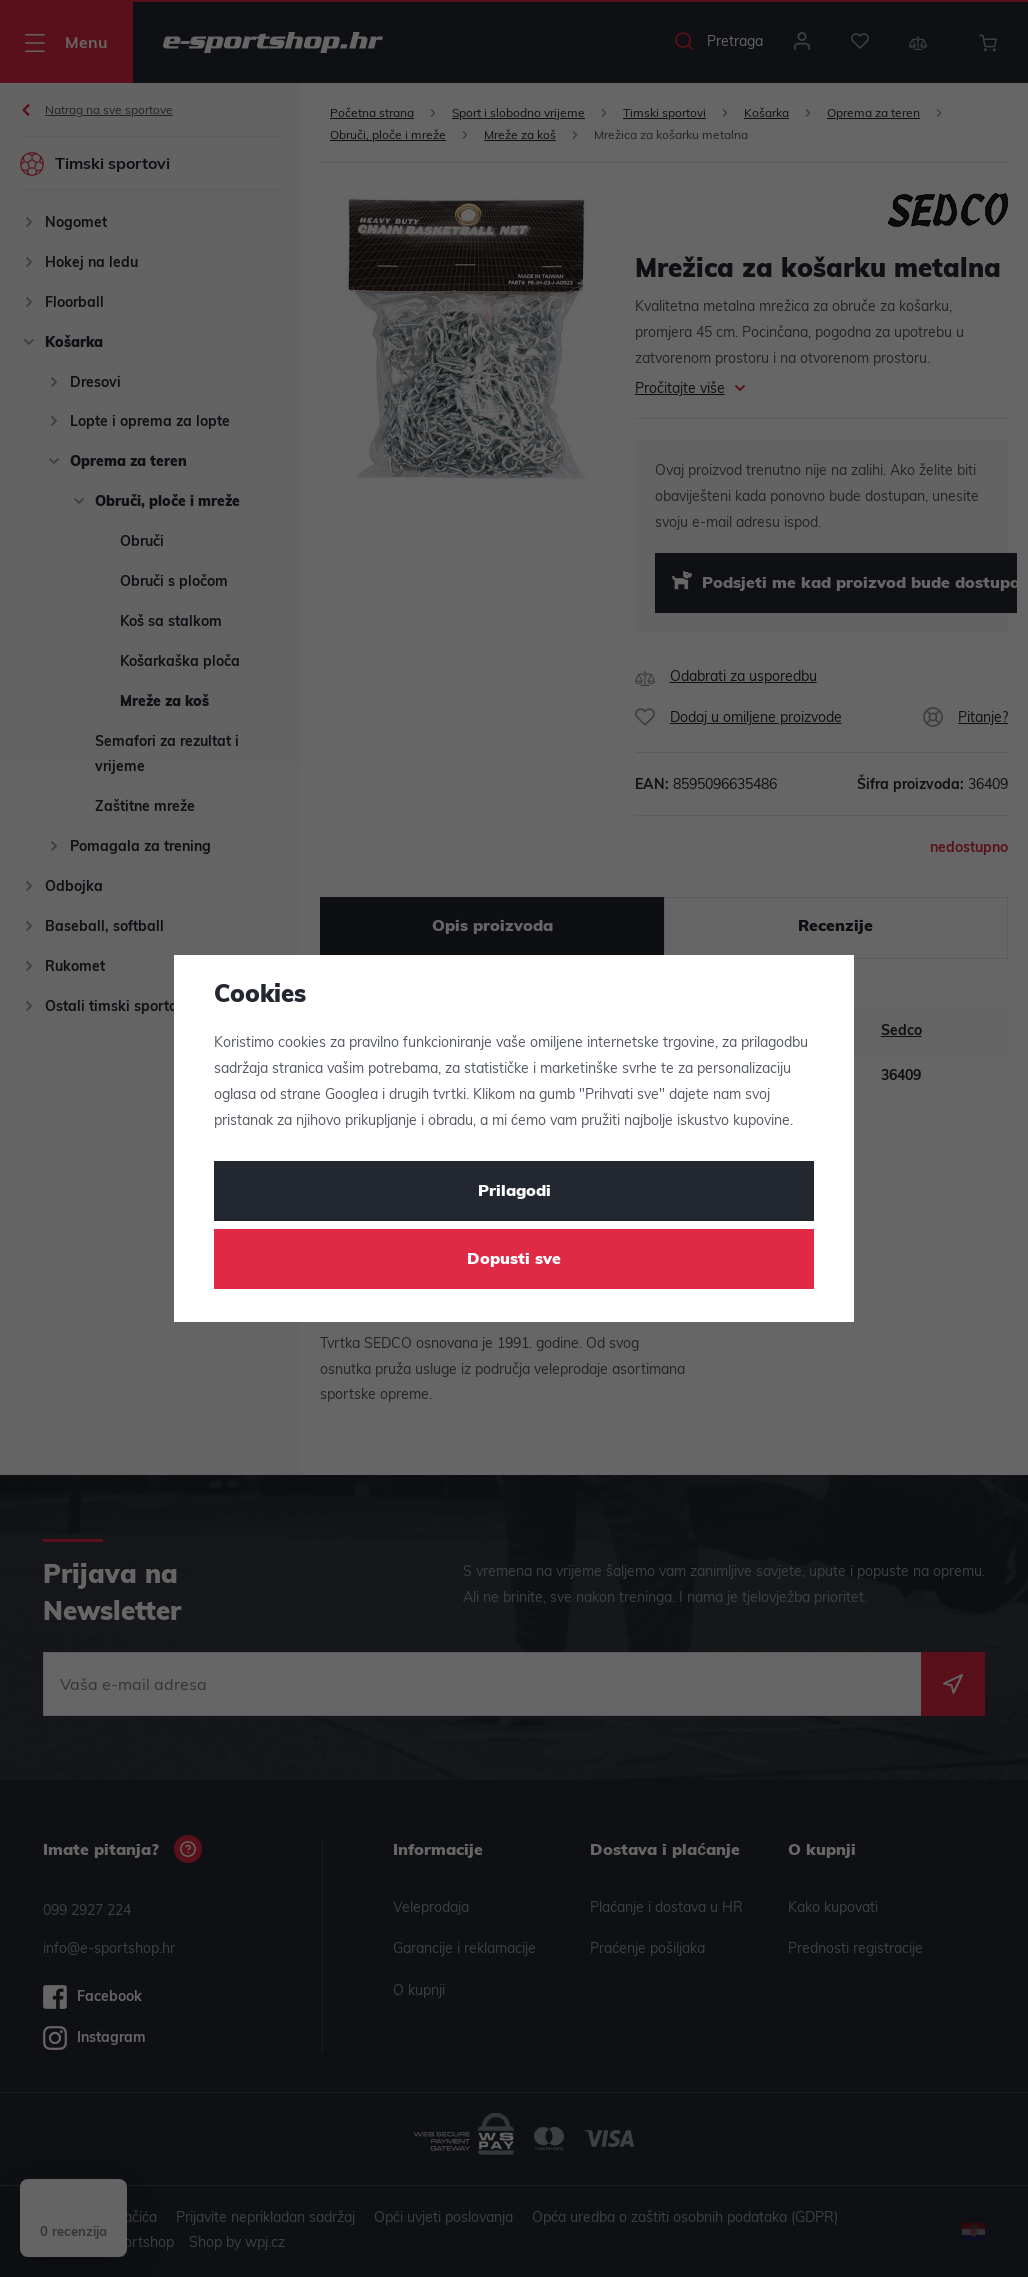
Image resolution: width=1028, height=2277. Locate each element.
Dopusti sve (514, 1260)
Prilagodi (514, 1192)
